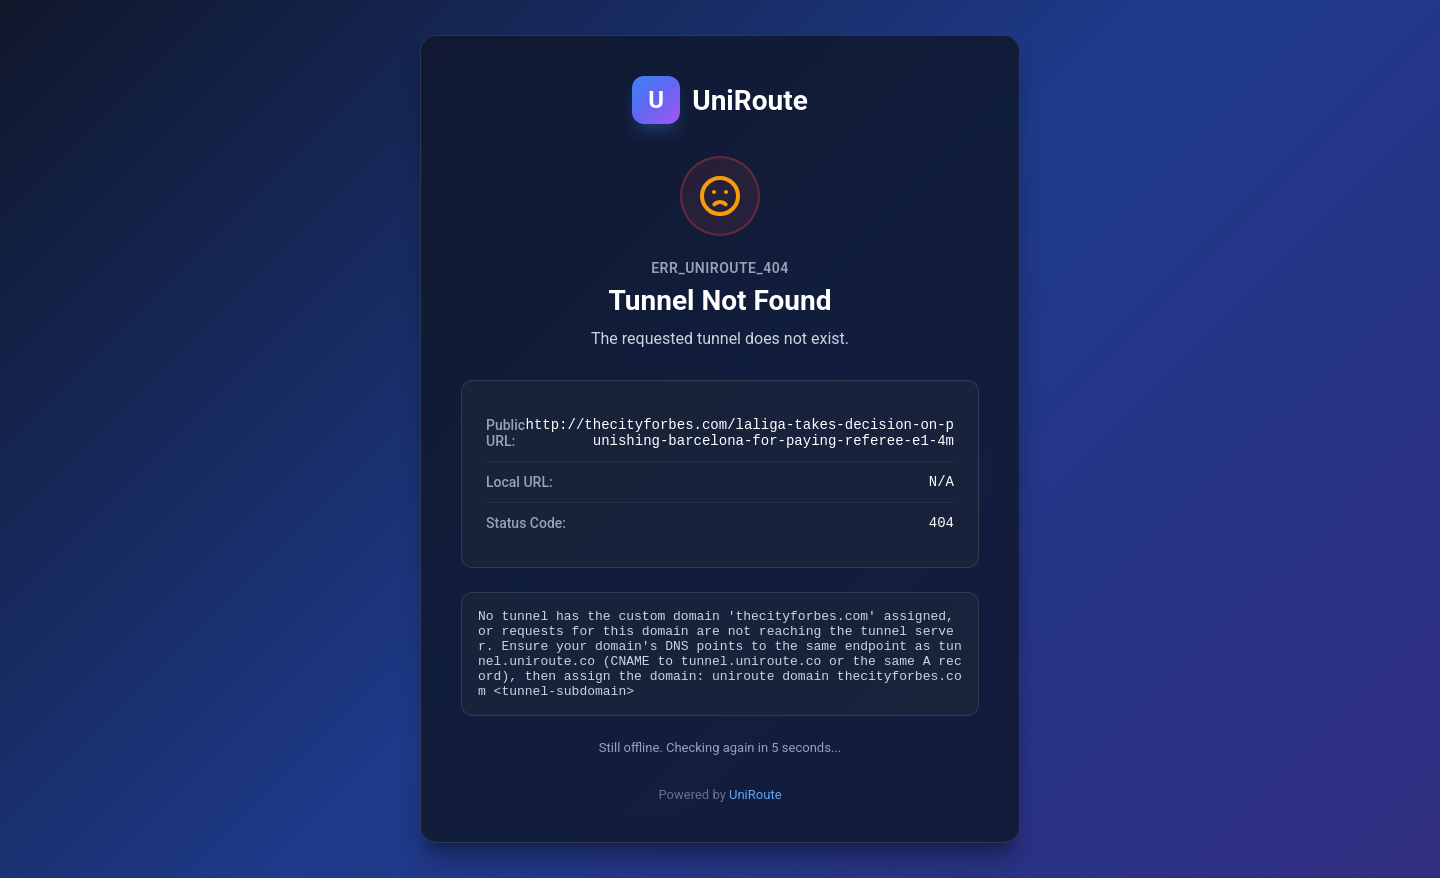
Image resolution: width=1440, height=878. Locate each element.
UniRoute (755, 809)
